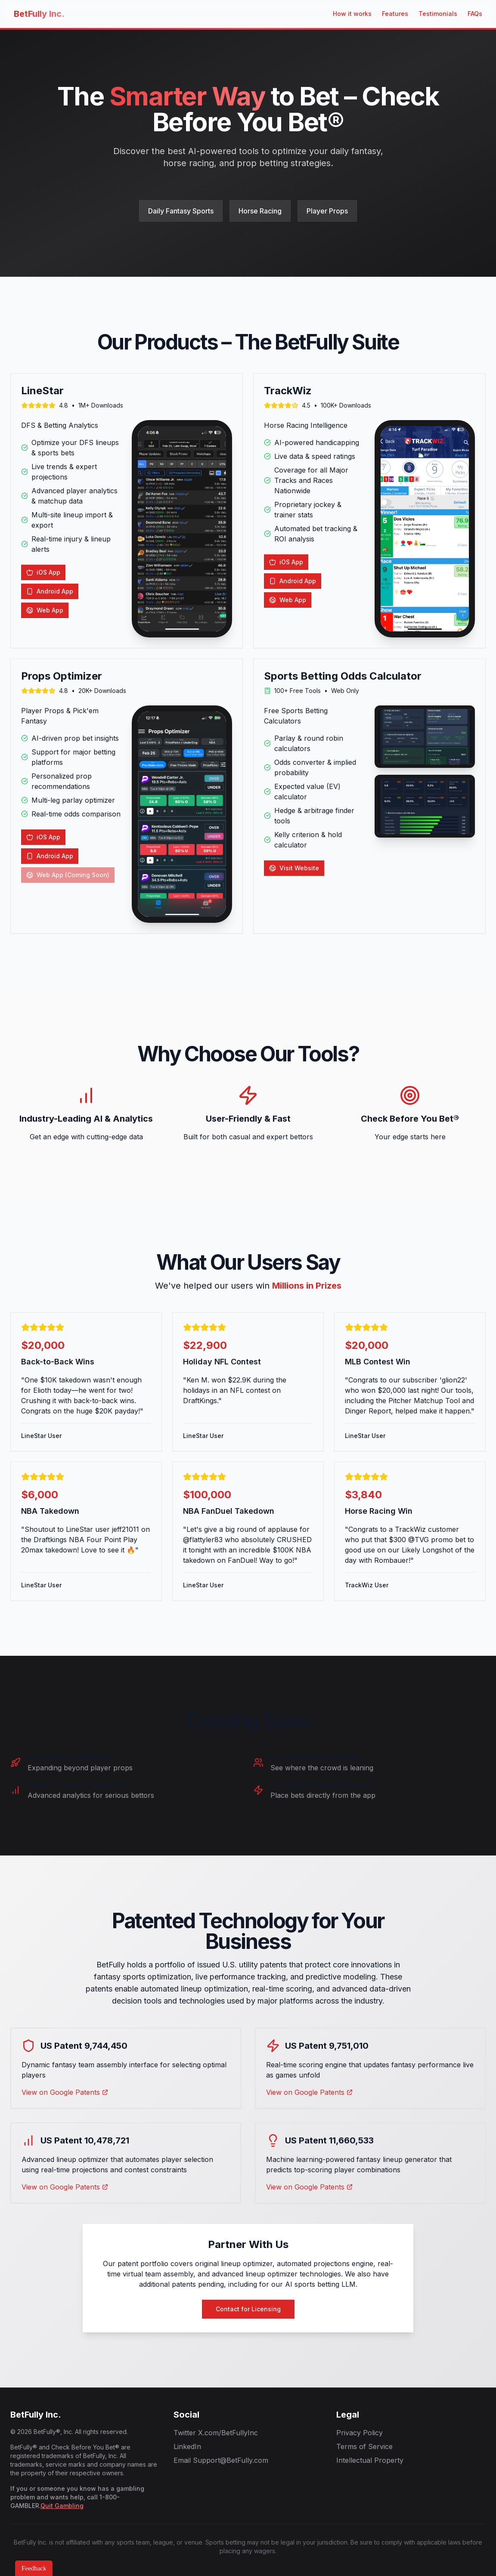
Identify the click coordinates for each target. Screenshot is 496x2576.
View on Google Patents (65, 2092)
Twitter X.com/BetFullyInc (216, 2432)
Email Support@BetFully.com (221, 2460)
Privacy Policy (359, 2432)
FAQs (475, 13)
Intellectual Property (369, 2460)
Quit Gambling (62, 2505)
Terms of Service (364, 2446)
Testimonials (437, 13)
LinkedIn (187, 2446)
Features (395, 13)
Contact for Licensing (248, 2309)
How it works (352, 13)
